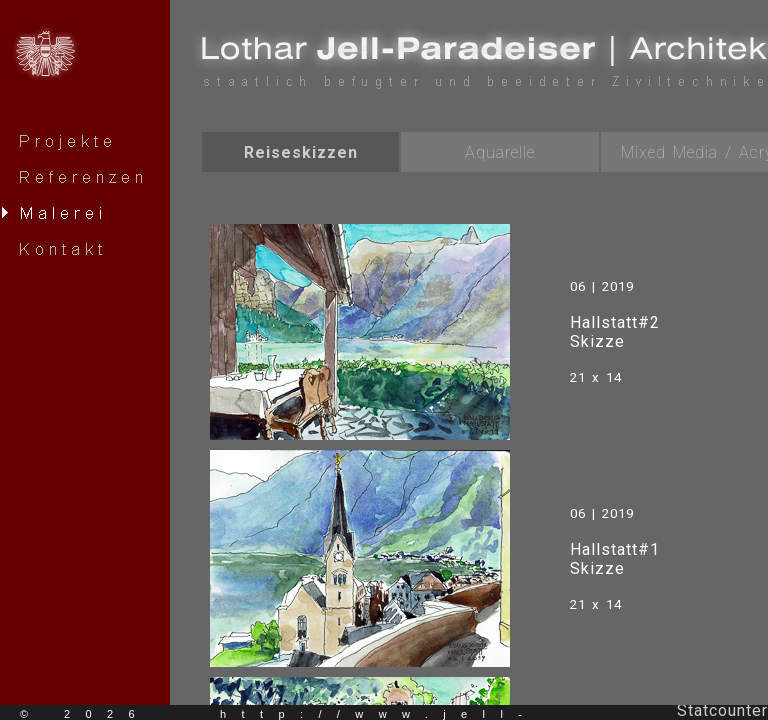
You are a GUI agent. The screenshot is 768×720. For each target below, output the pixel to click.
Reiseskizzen (301, 152)
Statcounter (722, 710)
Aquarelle (500, 152)
